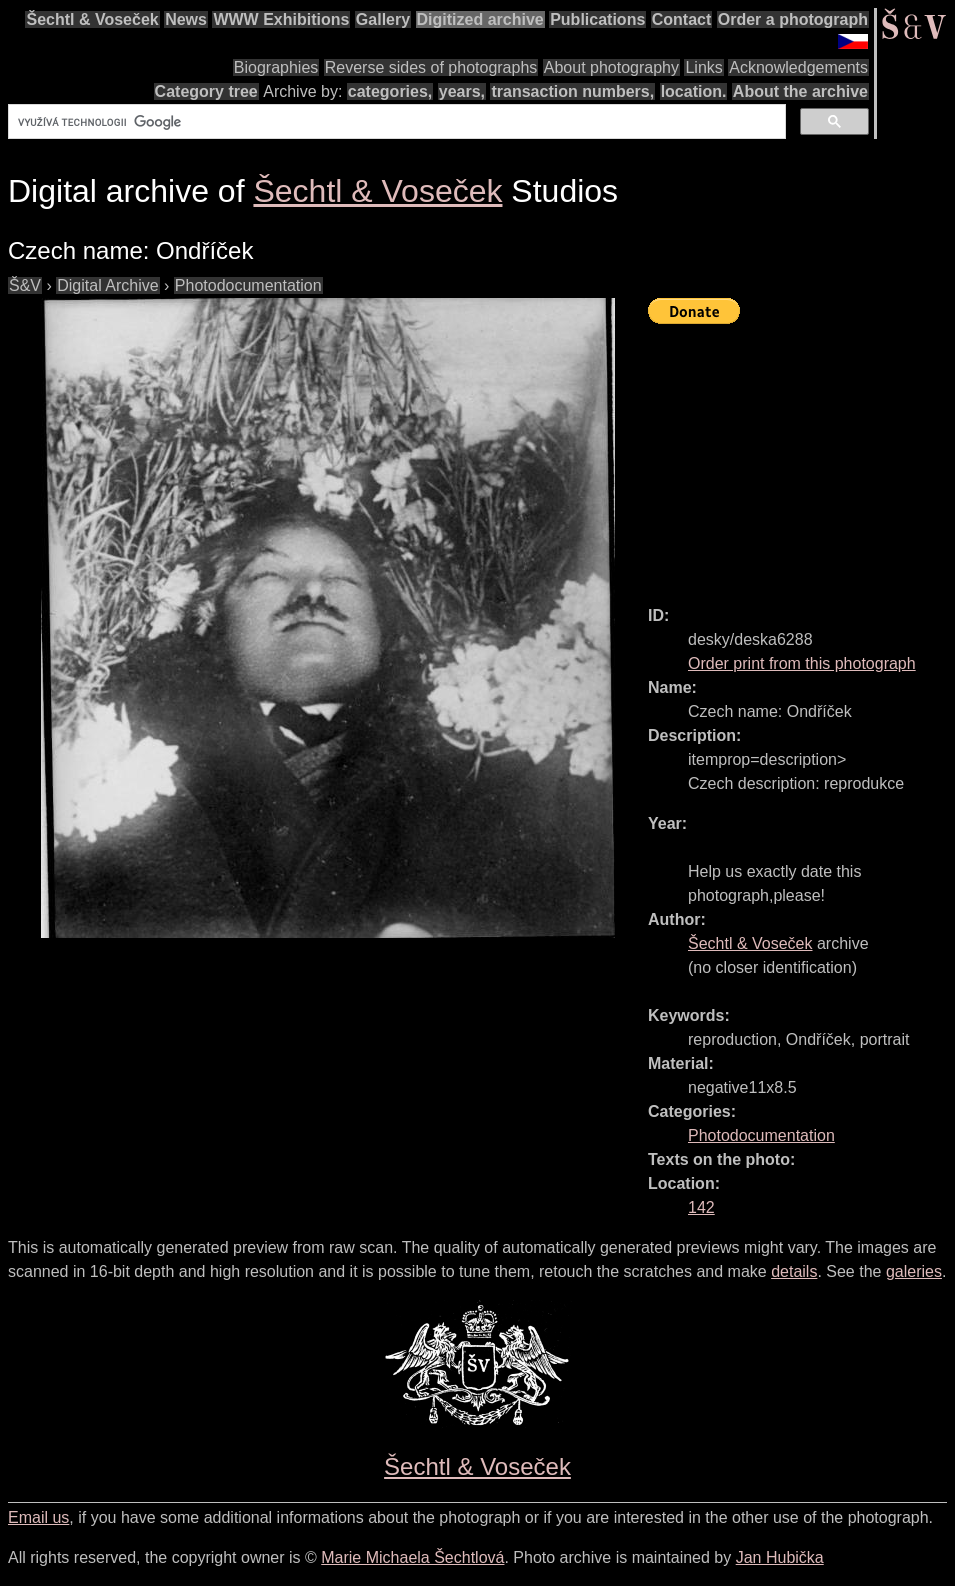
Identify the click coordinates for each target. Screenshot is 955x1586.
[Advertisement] (801, 456)
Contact (682, 19)
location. (694, 91)
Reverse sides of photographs (431, 67)
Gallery (383, 19)
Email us (38, 1517)
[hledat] (395, 122)
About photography (611, 67)
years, (462, 91)
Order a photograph (793, 19)
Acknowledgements (798, 67)
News (186, 19)
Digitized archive (480, 19)
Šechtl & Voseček (92, 19)
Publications (597, 19)
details (794, 1271)
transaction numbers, (572, 91)
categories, (390, 91)
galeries (914, 1271)
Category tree (206, 91)
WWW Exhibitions (281, 19)
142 (701, 1207)
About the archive (800, 91)
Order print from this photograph (802, 663)
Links (703, 67)
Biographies (276, 67)
